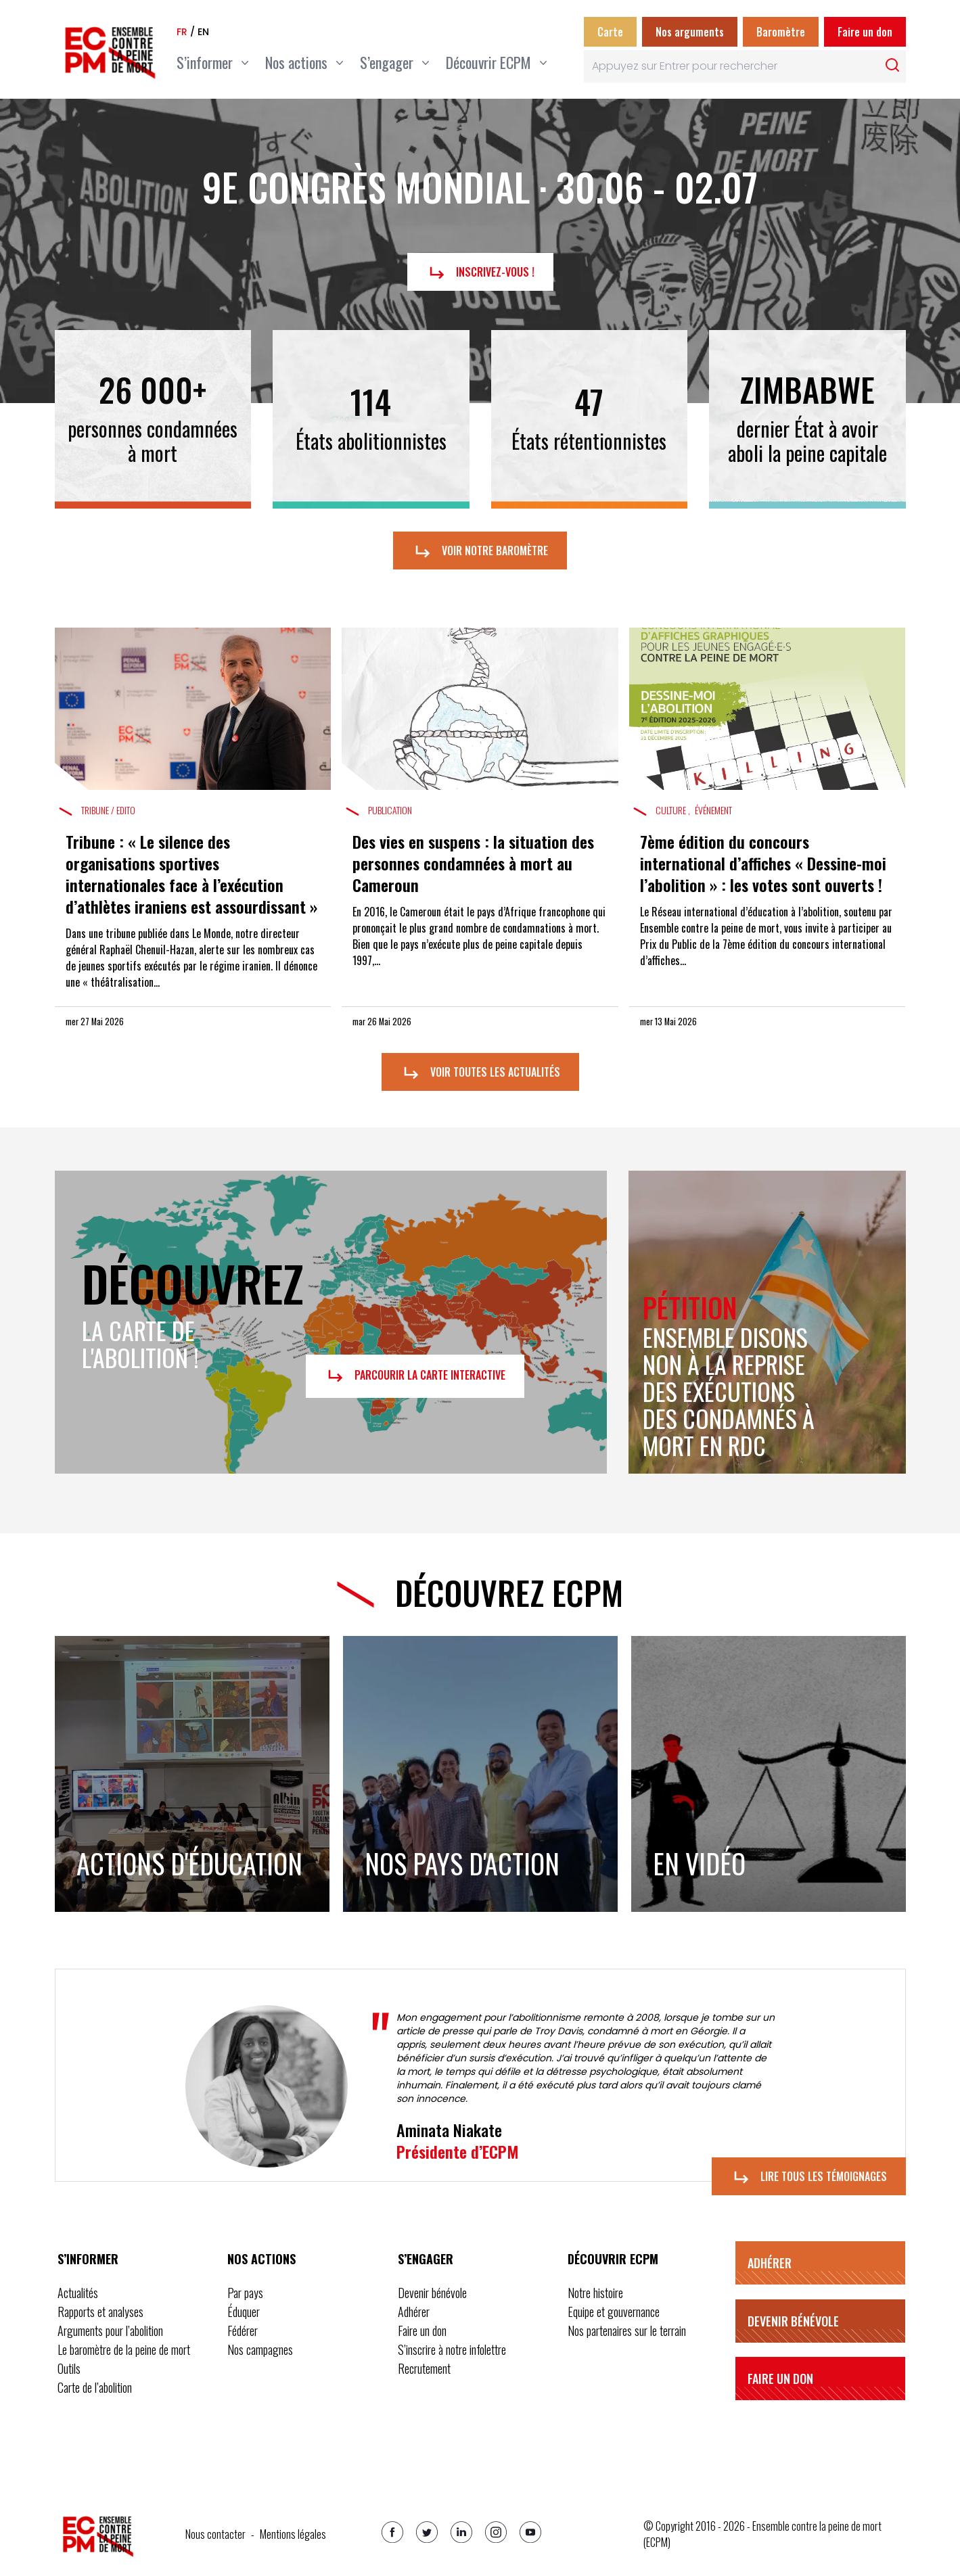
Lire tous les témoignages (809, 2177)
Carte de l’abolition (95, 2387)
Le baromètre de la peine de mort (124, 2349)
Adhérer (414, 2311)
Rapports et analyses (100, 2311)
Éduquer (243, 2311)
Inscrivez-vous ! (480, 273)
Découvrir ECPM (613, 2259)
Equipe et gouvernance (614, 2311)
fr (182, 32)
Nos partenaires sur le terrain (627, 2330)
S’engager (425, 2259)
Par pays (245, 2292)
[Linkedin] (461, 2532)
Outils (69, 2368)
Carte (610, 32)
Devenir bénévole (432, 2292)
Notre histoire (595, 2292)
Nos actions (261, 2259)
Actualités (78, 2292)
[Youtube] (530, 2532)
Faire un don (865, 32)
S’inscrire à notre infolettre (452, 2349)
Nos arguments (690, 32)
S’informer (88, 2259)
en (203, 32)
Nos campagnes (260, 2349)
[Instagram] (496, 2532)
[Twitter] (427, 2532)
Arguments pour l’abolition (110, 2330)
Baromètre (780, 32)
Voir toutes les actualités (480, 1073)
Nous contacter (215, 2534)
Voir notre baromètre (480, 552)
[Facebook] (392, 2532)
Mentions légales (293, 2534)
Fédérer (242, 2330)
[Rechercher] (892, 65)
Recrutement (424, 2368)
